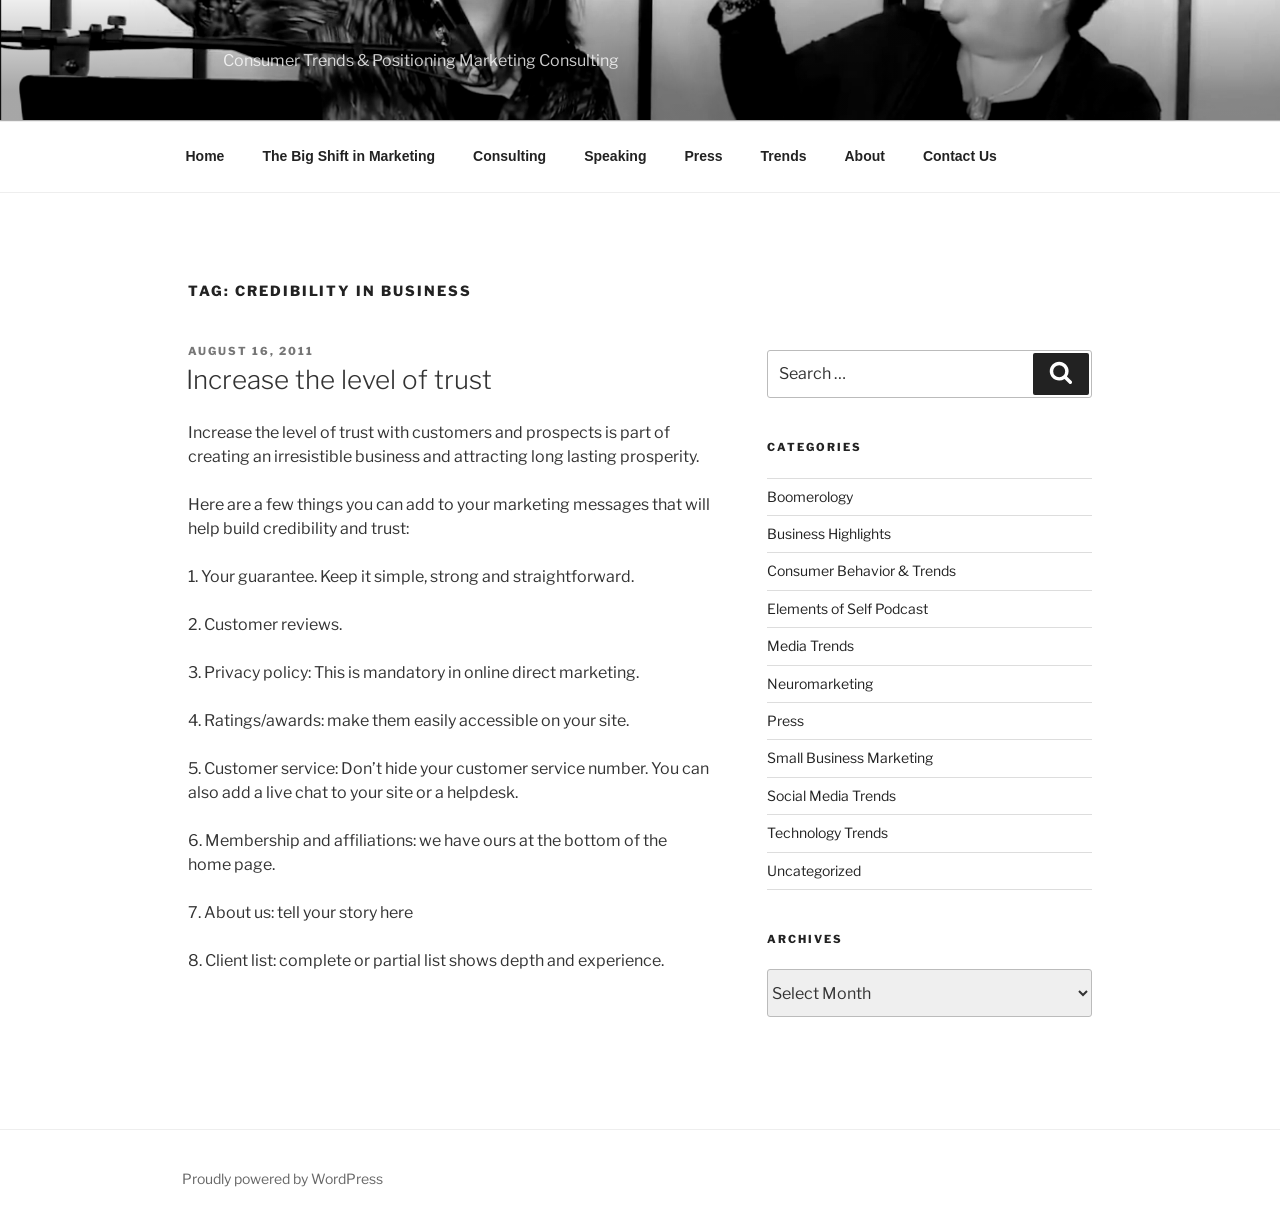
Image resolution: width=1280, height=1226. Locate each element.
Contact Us (960, 156)
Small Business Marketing (850, 757)
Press (703, 156)
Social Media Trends (831, 795)
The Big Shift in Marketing (348, 156)
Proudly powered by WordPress (282, 1178)
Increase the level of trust (339, 379)
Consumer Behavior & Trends (861, 570)
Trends (784, 156)
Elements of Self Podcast (847, 608)
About (865, 156)
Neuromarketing (820, 683)
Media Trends (810, 645)
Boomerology (810, 496)
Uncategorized (814, 870)
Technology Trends (827, 832)
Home (205, 156)
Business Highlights (829, 533)
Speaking (615, 156)
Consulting (509, 156)
